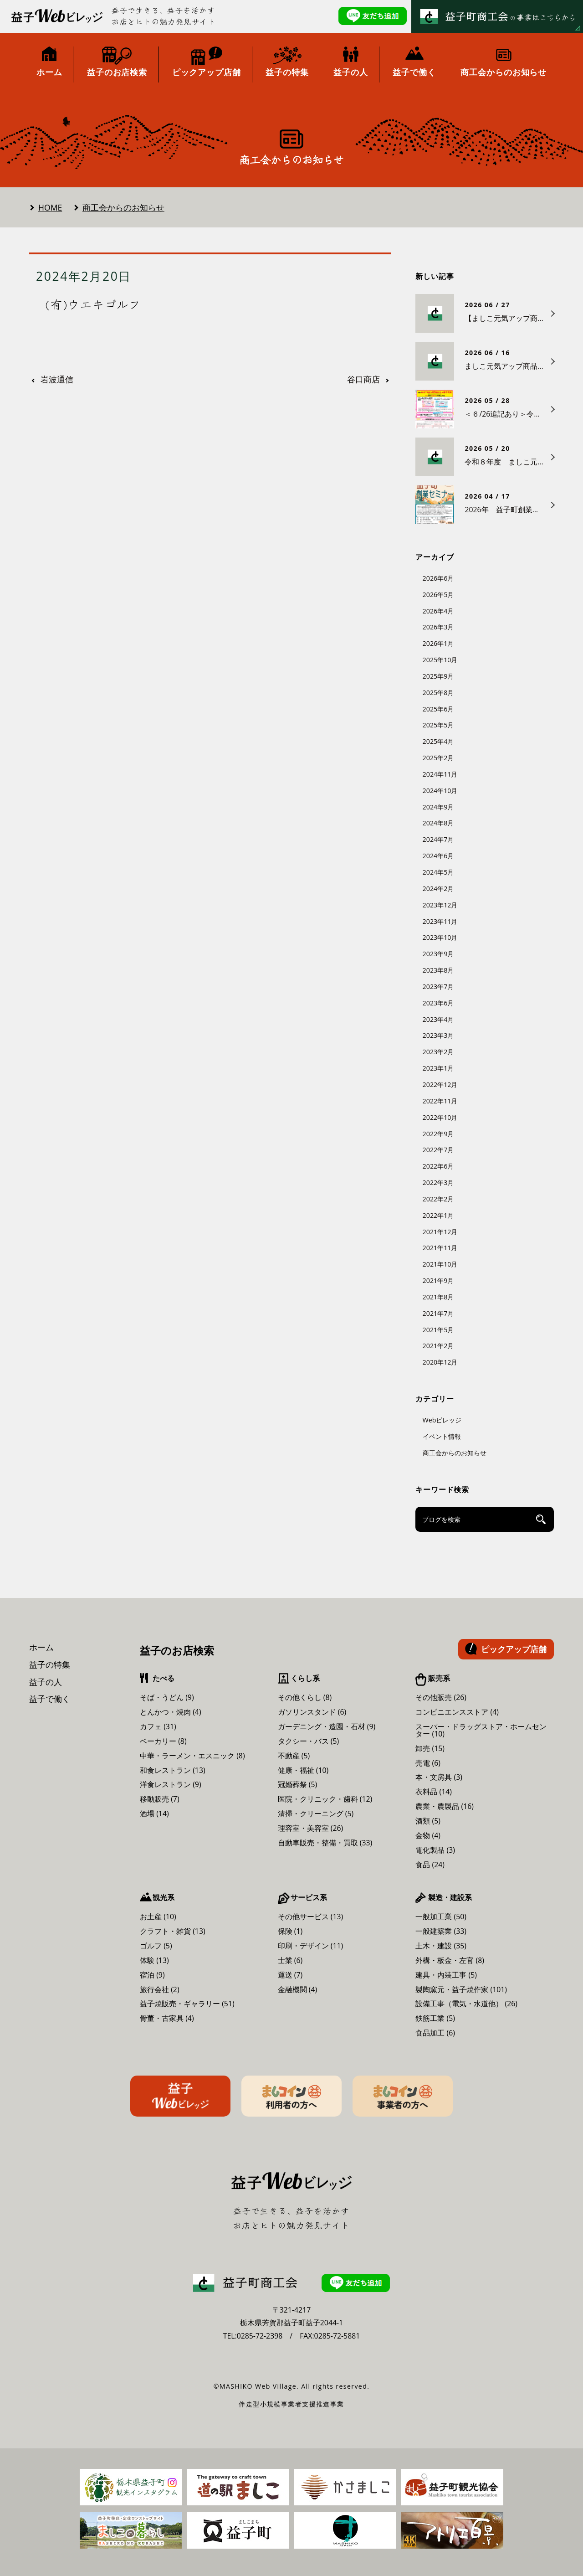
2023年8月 (438, 970)
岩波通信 (57, 380)
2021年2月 (438, 1345)
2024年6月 (438, 855)
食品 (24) (430, 1865)
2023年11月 (440, 921)
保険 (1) (290, 1931)
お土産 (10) (158, 1916)
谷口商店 (363, 380)
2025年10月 (440, 659)
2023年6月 (438, 1003)
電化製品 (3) (435, 1850)
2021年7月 (438, 1313)
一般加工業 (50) (440, 1916)
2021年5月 (438, 1329)
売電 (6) (427, 1763)
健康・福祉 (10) (303, 1770)
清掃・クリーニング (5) (316, 1813)
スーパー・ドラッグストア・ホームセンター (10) (481, 1730)
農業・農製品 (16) (444, 1806)
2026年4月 (438, 611)
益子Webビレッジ (180, 2096)
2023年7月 (438, 986)
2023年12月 (440, 905)
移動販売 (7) (159, 1799)
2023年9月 (438, 953)
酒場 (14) (154, 1813)
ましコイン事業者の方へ (403, 2096)
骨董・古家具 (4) (167, 2018)
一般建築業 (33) (440, 1931)
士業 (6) (290, 1960)
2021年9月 (438, 1280)
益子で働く (49, 1698)
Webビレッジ (442, 1420)
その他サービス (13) (310, 1916)
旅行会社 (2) (159, 1989)
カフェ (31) (158, 1726)
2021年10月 (440, 1264)
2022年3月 (438, 1182)
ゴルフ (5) (156, 1946)
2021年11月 (440, 1247)
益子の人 (45, 1681)
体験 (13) (154, 1960)
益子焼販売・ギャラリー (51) (187, 2004)
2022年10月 (440, 1117)
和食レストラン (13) (172, 1770)
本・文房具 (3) (438, 1777)
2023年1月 (438, 1068)
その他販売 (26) (440, 1697)
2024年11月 (440, 774)
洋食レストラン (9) (170, 1784)
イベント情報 (442, 1436)
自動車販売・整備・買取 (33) (325, 1843)
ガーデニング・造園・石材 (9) (327, 1726)
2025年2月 (438, 757)
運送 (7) (290, 1975)
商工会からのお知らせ (123, 207)
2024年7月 (438, 839)
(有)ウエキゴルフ (93, 304)
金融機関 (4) (297, 1989)
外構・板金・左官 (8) (449, 1960)
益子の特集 (49, 1664)
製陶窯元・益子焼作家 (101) (461, 1989)
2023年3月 (438, 1035)
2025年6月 (438, 709)
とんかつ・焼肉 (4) (170, 1712)
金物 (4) (427, 1835)
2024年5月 (438, 872)
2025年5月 (438, 725)
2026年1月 (438, 643)
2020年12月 (440, 1362)
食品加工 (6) (435, 2033)
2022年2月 (438, 1199)
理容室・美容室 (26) (310, 1828)
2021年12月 (440, 1231)
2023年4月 (438, 1019)
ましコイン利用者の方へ (291, 2096)
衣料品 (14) (433, 1792)
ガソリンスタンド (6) (312, 1712)
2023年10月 (440, 937)
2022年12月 (440, 1084)
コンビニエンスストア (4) (457, 1712)
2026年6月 (438, 578)
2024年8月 (438, 823)
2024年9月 (438, 807)
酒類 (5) (427, 1821)
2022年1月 (438, 1215)
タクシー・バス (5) (308, 1741)
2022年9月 (438, 1133)
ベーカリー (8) (163, 1741)
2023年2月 (438, 1051)
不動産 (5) (294, 1756)
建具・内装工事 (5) (446, 1975)
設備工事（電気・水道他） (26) (466, 2004)
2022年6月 (438, 1166)
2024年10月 (440, 790)
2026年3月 (438, 627)
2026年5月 (438, 594)
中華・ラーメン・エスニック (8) (192, 1756)
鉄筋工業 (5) (435, 2018)
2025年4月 (438, 741)
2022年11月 (440, 1101)
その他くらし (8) (305, 1697)
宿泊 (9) (152, 1975)
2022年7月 (438, 1149)
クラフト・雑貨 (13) (172, 1931)
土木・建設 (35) (440, 1946)
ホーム (41, 1647)
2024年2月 (438, 888)
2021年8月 (438, 1297)
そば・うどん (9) (167, 1697)
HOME (50, 207)
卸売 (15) (430, 1748)
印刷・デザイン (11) (310, 1946)
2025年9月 (438, 676)
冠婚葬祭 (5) (297, 1784)
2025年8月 (438, 692)
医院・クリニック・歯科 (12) (325, 1799)
